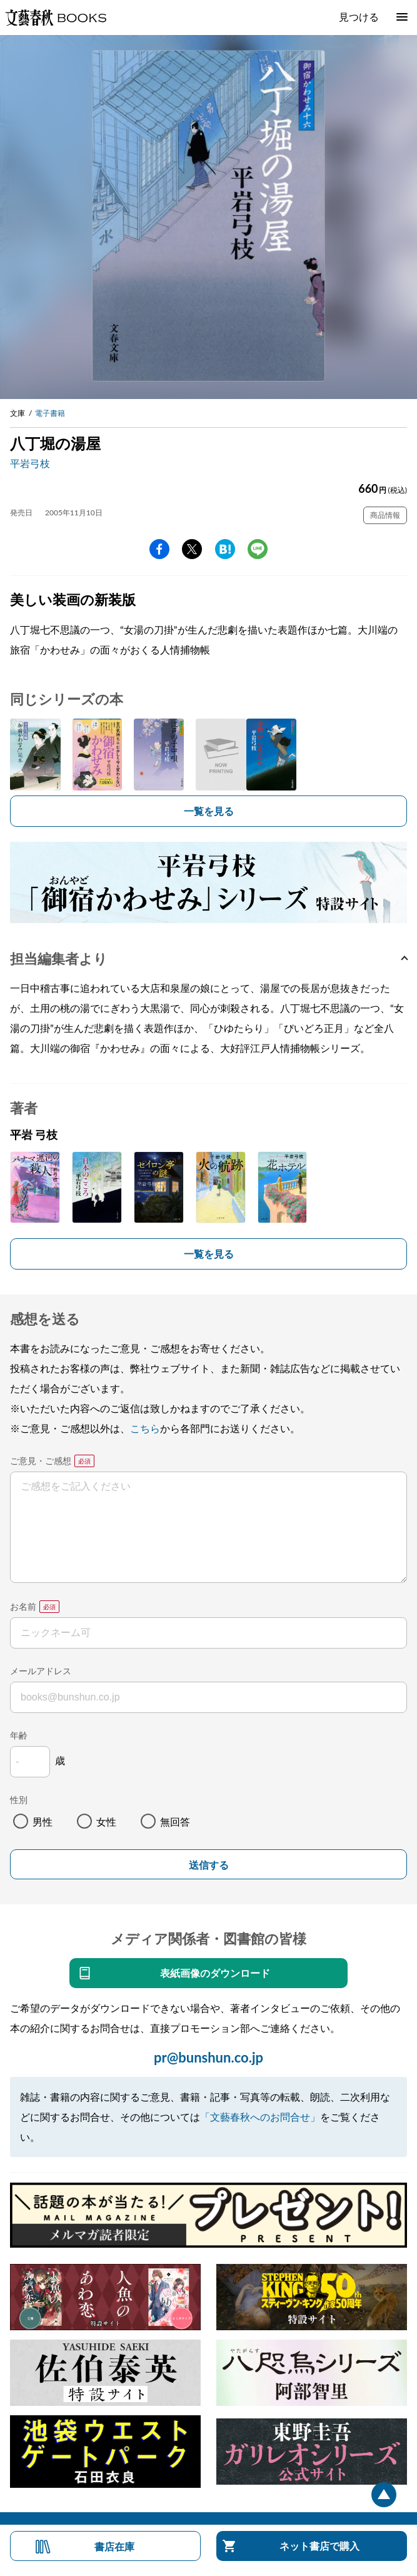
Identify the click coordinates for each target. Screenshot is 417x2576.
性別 (19, 1799)
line (258, 549)
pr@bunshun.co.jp (208, 2057)
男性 (43, 1821)
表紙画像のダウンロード (215, 1973)
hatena (225, 549)
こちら (145, 1428)
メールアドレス (40, 1670)
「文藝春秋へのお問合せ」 (260, 2117)
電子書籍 (50, 413)
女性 (106, 1821)
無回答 (175, 1821)
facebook (159, 549)
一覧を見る (209, 811)
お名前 (23, 1606)
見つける (359, 17)
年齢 (19, 1735)
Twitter (192, 549)
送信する (209, 1865)
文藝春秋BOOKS (55, 17)
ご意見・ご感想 (40, 1460)
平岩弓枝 (30, 463)
